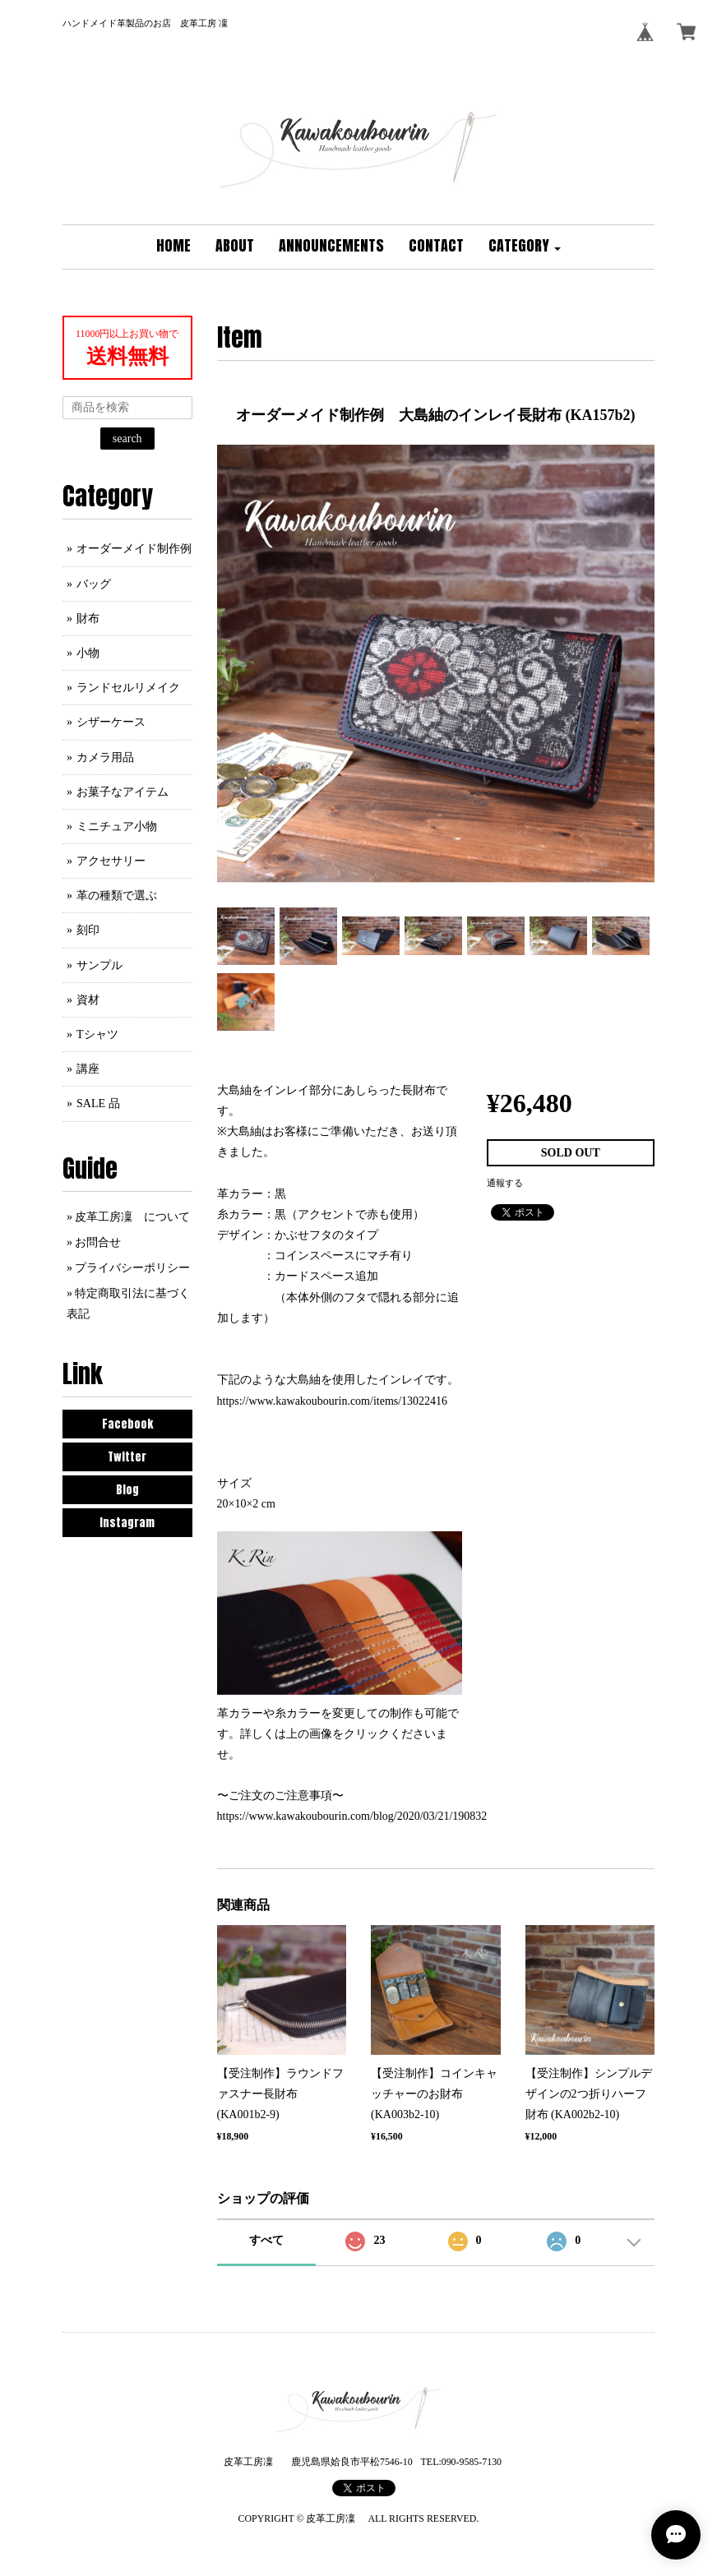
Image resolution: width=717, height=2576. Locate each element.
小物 (87, 653)
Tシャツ (97, 1034)
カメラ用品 (105, 757)
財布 (87, 618)
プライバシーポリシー (132, 1268)
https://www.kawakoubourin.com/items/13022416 (332, 1401)
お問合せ (98, 1242)
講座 (87, 1069)
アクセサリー (111, 861)
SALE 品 (98, 1103)
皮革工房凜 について (132, 1217)
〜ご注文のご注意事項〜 (280, 1795)
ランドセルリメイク (128, 687)
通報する (505, 1183)
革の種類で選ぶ (116, 895)
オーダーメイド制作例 (134, 548)
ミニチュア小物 (116, 826)
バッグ (93, 584)
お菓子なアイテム (122, 792)
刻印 (87, 930)
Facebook (127, 1424)
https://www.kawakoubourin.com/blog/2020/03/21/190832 (352, 1816)
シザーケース (111, 722)
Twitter (127, 1457)
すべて (266, 2240)
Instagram (127, 1522)
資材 (87, 1000)
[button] (524, 247)
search (127, 438)
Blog (127, 1489)
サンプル (99, 965)
